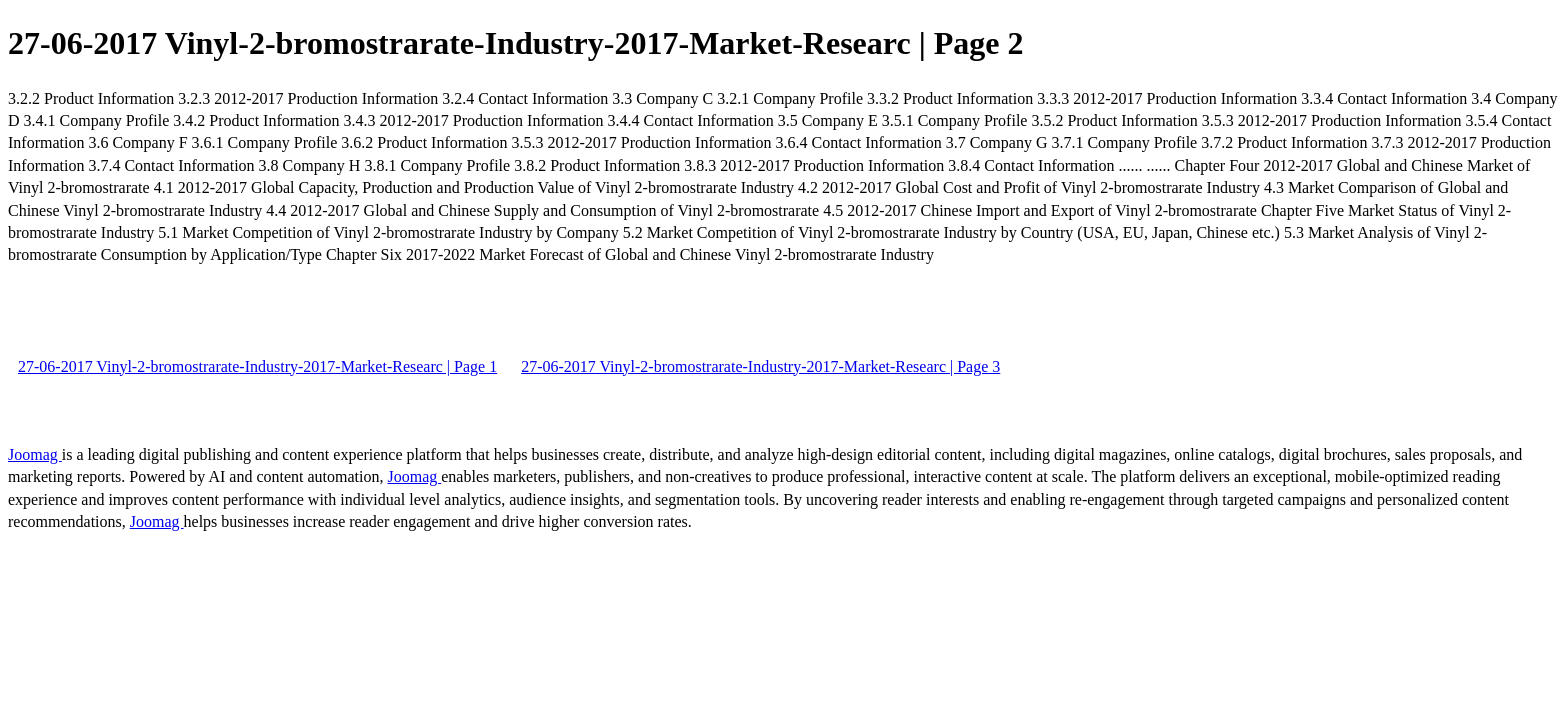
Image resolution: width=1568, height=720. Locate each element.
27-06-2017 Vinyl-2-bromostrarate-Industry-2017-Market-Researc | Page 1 (257, 366)
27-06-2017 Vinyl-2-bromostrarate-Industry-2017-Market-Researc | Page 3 (760, 366)
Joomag (35, 454)
